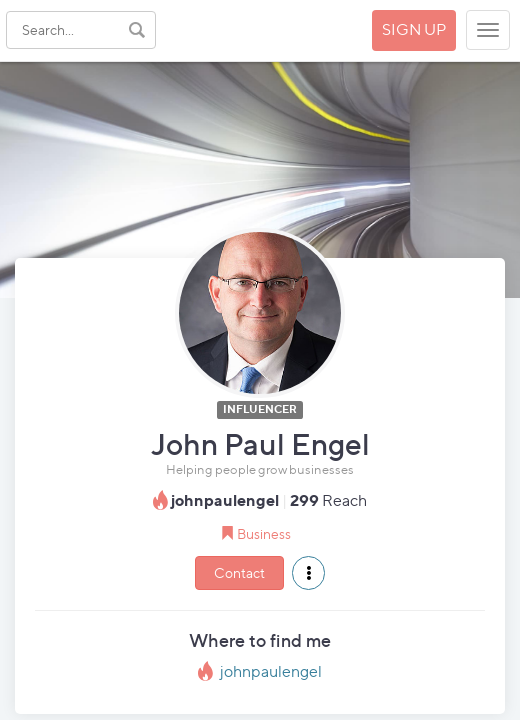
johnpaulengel (271, 671)
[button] (308, 573)
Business (264, 533)
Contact (239, 572)
